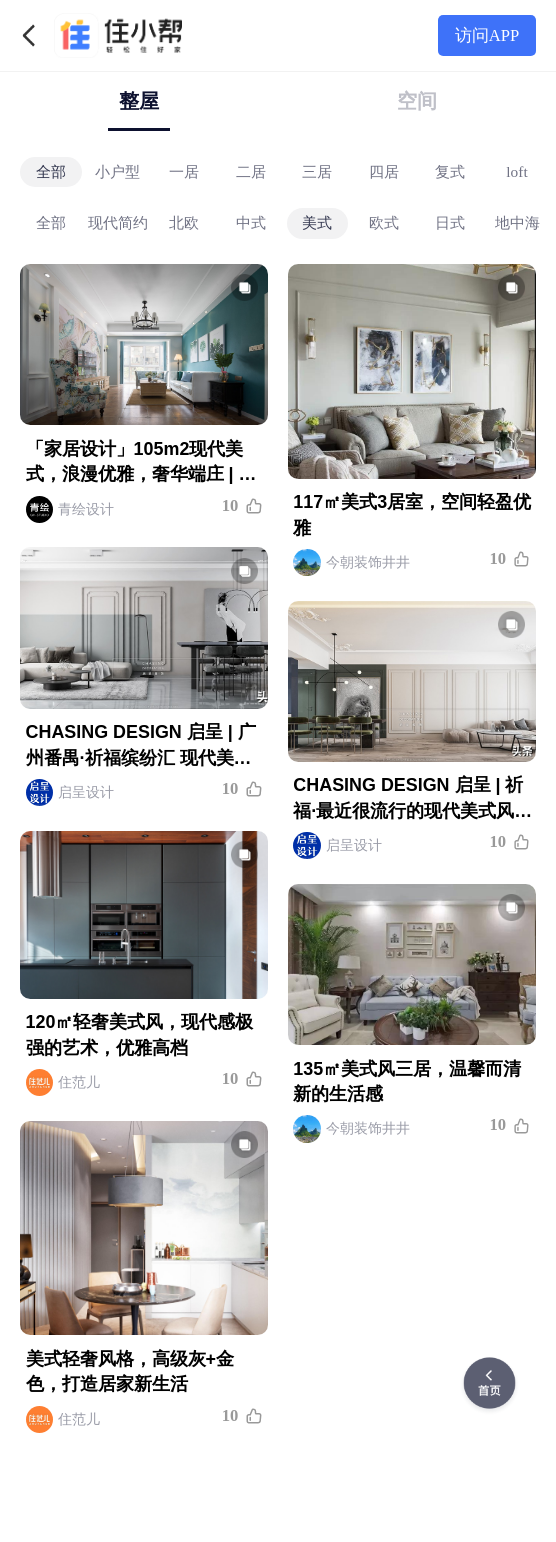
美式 (317, 221)
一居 (184, 170)
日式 (450, 221)
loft (516, 170)
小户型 (117, 170)
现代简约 (118, 221)
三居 (317, 170)
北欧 (184, 221)
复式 (450, 170)
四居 (384, 170)
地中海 (517, 221)
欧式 (384, 221)
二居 (251, 170)
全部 (51, 170)
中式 (251, 221)
